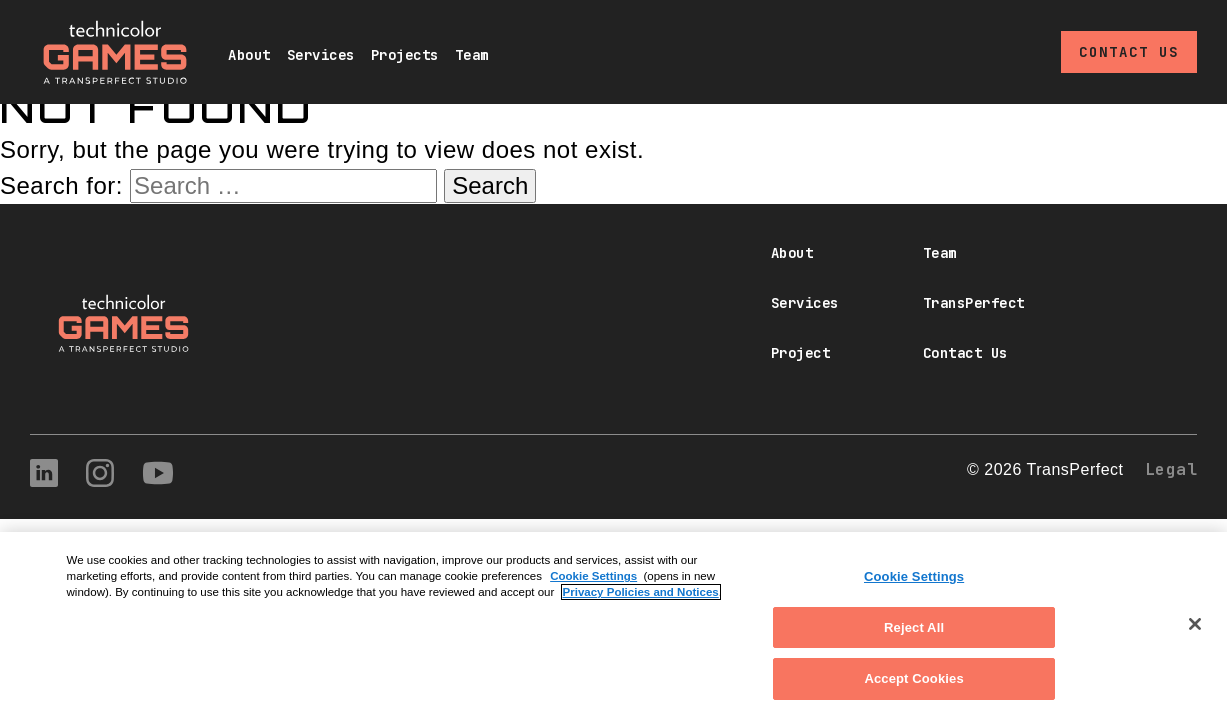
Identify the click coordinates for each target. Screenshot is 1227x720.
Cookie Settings (593, 576)
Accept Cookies (913, 678)
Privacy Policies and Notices (641, 592)
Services (321, 55)
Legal (1171, 469)
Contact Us (1129, 52)
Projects (405, 55)
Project (801, 353)
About (249, 55)
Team (472, 55)
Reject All (914, 627)
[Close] (1195, 624)
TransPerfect (974, 303)
